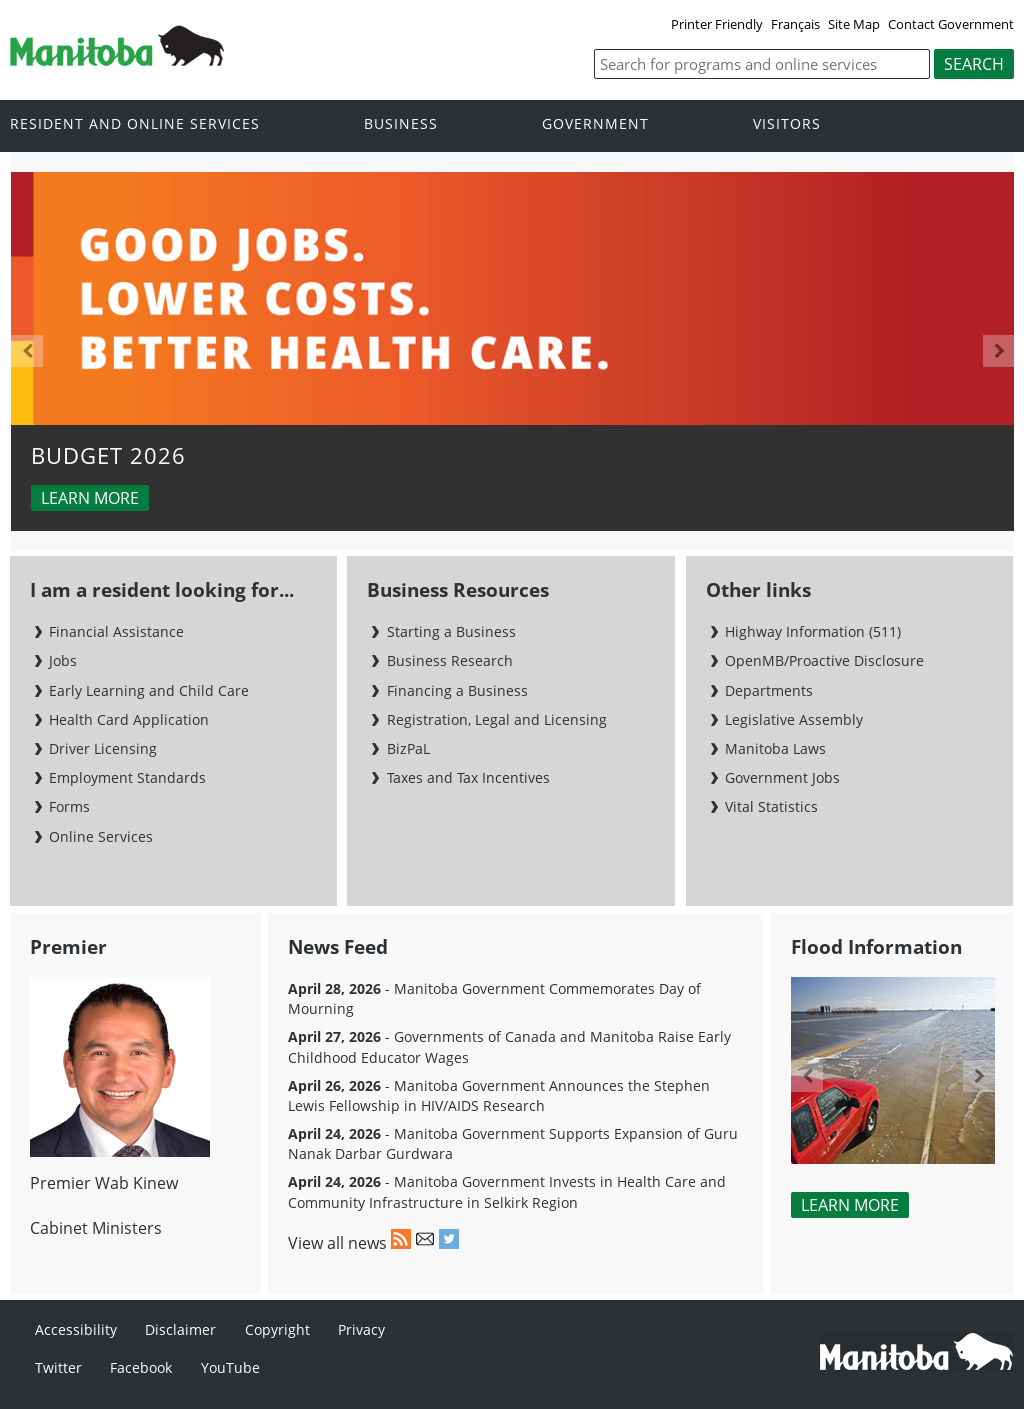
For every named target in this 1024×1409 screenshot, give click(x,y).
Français (795, 24)
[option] (513, 352)
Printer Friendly (717, 24)
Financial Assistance (116, 631)
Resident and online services (135, 124)
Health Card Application (129, 719)
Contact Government (951, 24)
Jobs (63, 660)
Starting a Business (451, 631)
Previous (27, 351)
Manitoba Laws (775, 748)
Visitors (787, 124)
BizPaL (408, 748)
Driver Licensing (103, 748)
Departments (769, 690)
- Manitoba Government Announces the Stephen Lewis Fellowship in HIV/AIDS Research (499, 1095)
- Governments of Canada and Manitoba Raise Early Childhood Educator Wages (509, 1046)
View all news (337, 1243)
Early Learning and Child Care (149, 690)
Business (401, 124)
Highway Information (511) (813, 631)
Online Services (101, 836)
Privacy (361, 1329)
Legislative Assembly (794, 719)
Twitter (58, 1367)
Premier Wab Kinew (104, 1183)
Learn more (90, 498)
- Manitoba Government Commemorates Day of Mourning (494, 998)
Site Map (854, 24)
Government (595, 124)
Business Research (450, 660)
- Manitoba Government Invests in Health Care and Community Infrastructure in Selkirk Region (507, 1191)
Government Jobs (782, 777)
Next (999, 351)
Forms (69, 806)
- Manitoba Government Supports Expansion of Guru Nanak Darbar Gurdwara (513, 1143)
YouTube (230, 1367)
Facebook (141, 1367)
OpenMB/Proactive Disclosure (824, 660)
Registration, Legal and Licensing (497, 719)
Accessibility (76, 1329)
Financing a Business (457, 690)
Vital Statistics (771, 806)
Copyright (277, 1329)
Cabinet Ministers (96, 1228)
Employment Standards (127, 777)
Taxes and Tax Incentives (468, 777)
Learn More (850, 1205)
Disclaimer (180, 1329)
